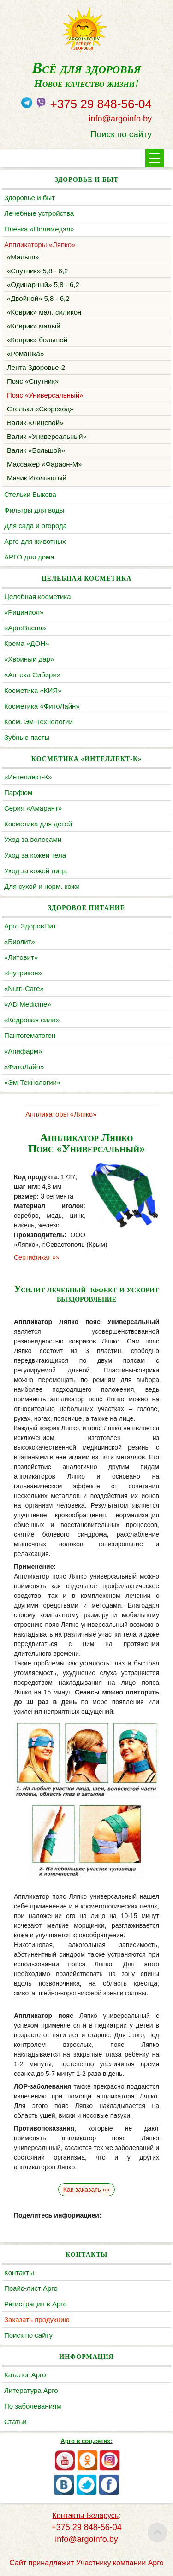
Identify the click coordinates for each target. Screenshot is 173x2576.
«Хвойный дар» (29, 659)
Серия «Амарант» (33, 808)
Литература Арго (31, 2390)
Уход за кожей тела (35, 855)
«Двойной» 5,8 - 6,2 (38, 298)
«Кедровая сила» (32, 1020)
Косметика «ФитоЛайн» (42, 706)
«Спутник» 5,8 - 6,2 (37, 271)
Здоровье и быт (29, 198)
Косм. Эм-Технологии (38, 722)
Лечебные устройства (39, 213)
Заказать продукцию (37, 2319)
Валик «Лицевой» (35, 422)
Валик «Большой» (36, 450)
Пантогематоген (29, 1035)
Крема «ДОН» (26, 643)
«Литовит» (21, 957)
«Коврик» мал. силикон (44, 312)
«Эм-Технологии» (32, 1082)
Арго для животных (35, 541)
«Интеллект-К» (28, 777)
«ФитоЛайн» (24, 1067)
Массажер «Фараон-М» (44, 464)
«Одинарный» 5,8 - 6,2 (43, 284)
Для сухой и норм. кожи (42, 886)
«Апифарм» (23, 1051)
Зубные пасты (27, 737)
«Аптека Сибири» (32, 675)
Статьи (15, 2422)
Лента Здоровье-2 (36, 367)
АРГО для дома (29, 557)
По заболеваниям (32, 2406)
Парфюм (18, 792)
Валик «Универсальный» (47, 436)
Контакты (19, 2272)
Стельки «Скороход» (40, 409)
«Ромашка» (25, 353)
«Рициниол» (23, 612)
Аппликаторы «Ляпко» (39, 244)
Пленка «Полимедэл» (39, 229)
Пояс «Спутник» (33, 381)
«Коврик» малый (33, 326)
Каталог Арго (25, 2375)
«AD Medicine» (27, 1004)
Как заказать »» (86, 2189)
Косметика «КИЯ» (32, 690)
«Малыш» (23, 257)
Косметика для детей (38, 824)
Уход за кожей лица (35, 871)
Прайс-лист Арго (31, 2288)
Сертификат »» (37, 1257)
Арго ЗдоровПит (30, 926)
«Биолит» (19, 941)
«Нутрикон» (23, 973)
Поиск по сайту (121, 134)
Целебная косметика (37, 596)
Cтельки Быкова (30, 494)
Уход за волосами (32, 839)
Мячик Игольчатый (36, 478)
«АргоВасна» (25, 628)
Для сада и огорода (35, 526)
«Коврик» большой (37, 340)
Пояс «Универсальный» (45, 395)
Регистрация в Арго (35, 2304)
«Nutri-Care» (24, 988)
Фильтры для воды (34, 510)
